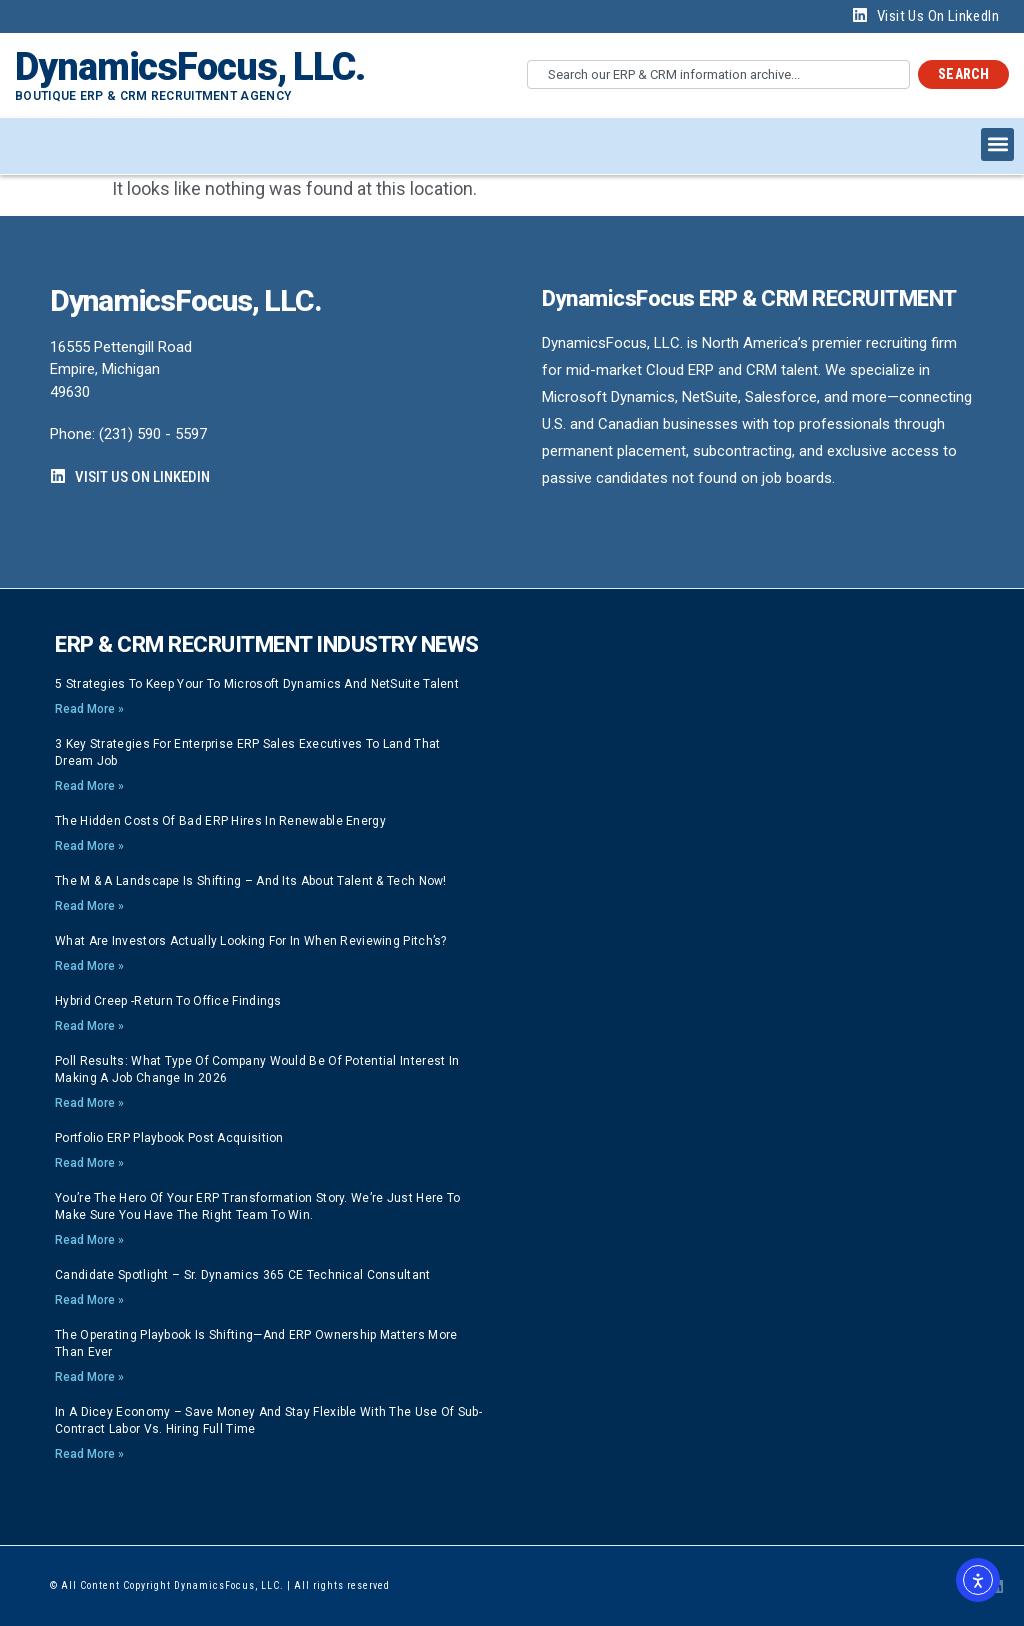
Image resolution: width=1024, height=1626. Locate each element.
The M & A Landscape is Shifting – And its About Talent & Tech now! (251, 881)
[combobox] (718, 74)
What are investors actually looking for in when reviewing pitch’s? (251, 941)
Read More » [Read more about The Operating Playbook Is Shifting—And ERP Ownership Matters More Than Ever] (89, 1377)
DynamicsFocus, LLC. (190, 67)
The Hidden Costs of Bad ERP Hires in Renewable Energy (220, 821)
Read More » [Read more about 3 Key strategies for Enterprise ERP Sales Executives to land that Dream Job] (89, 786)
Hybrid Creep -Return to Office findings (168, 1001)
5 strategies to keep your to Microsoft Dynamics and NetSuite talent (257, 684)
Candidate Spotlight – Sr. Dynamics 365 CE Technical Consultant (243, 1275)
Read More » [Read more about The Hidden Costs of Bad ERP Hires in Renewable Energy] (89, 846)
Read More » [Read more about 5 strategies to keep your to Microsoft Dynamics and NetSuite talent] (89, 709)
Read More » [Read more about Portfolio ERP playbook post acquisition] (89, 1163)
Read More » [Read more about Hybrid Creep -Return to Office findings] (89, 1026)
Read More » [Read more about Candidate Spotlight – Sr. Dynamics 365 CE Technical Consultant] (89, 1300)
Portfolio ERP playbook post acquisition (169, 1138)
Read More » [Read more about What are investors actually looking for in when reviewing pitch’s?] (89, 966)
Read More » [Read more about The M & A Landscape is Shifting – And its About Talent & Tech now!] (89, 906)
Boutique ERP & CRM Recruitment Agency (153, 96)
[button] (997, 144)
